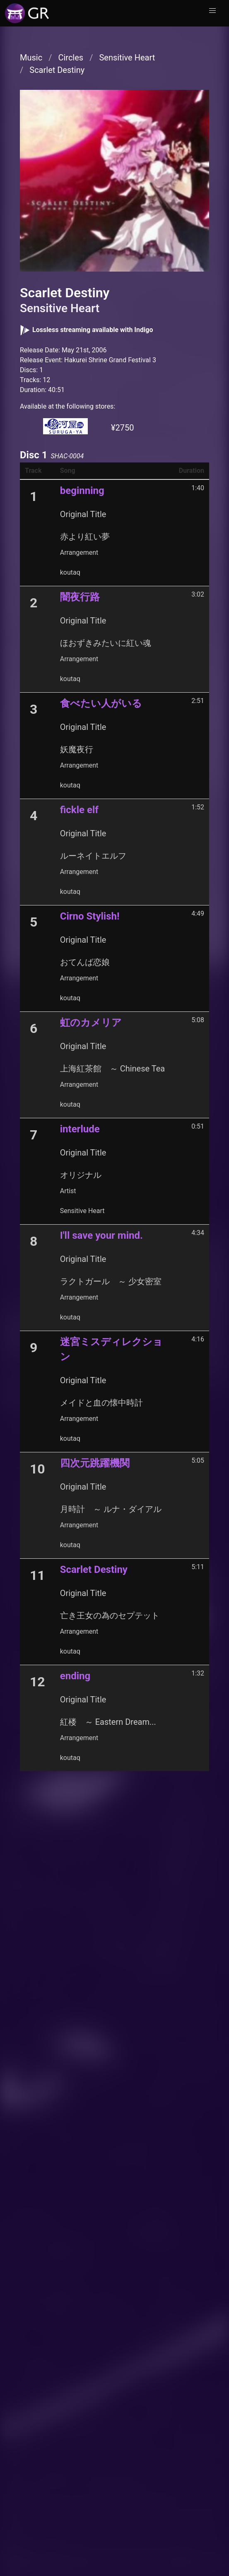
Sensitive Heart (127, 58)
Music (31, 58)
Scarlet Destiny (56, 70)
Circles (70, 58)
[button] (212, 11)
